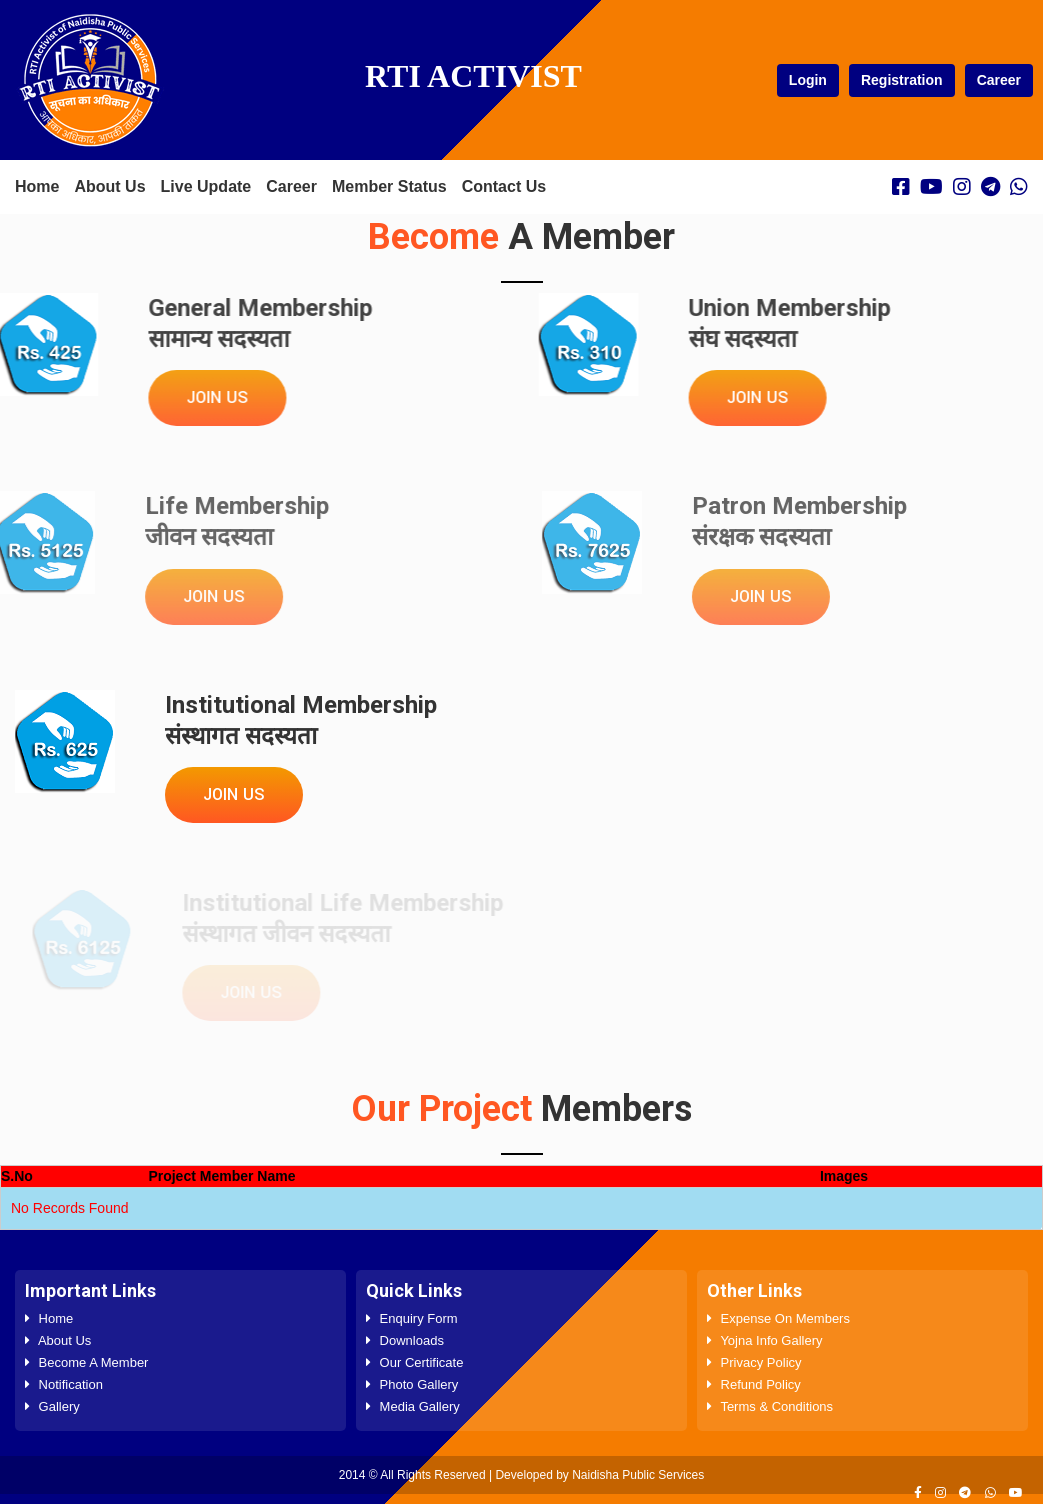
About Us (109, 186)
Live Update (206, 186)
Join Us (215, 397)
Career (999, 80)
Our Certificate (414, 1362)
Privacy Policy (754, 1362)
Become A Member (86, 1362)
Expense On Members (778, 1318)
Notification (64, 1384)
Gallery (52, 1406)
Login (808, 80)
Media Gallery (413, 1406)
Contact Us (504, 186)
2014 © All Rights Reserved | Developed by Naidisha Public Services (521, 1475)
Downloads (405, 1340)
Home (37, 186)
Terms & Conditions (770, 1406)
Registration (902, 80)
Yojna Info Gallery (765, 1340)
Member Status (389, 186)
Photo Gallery (412, 1384)
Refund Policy (754, 1384)
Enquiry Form (412, 1318)
